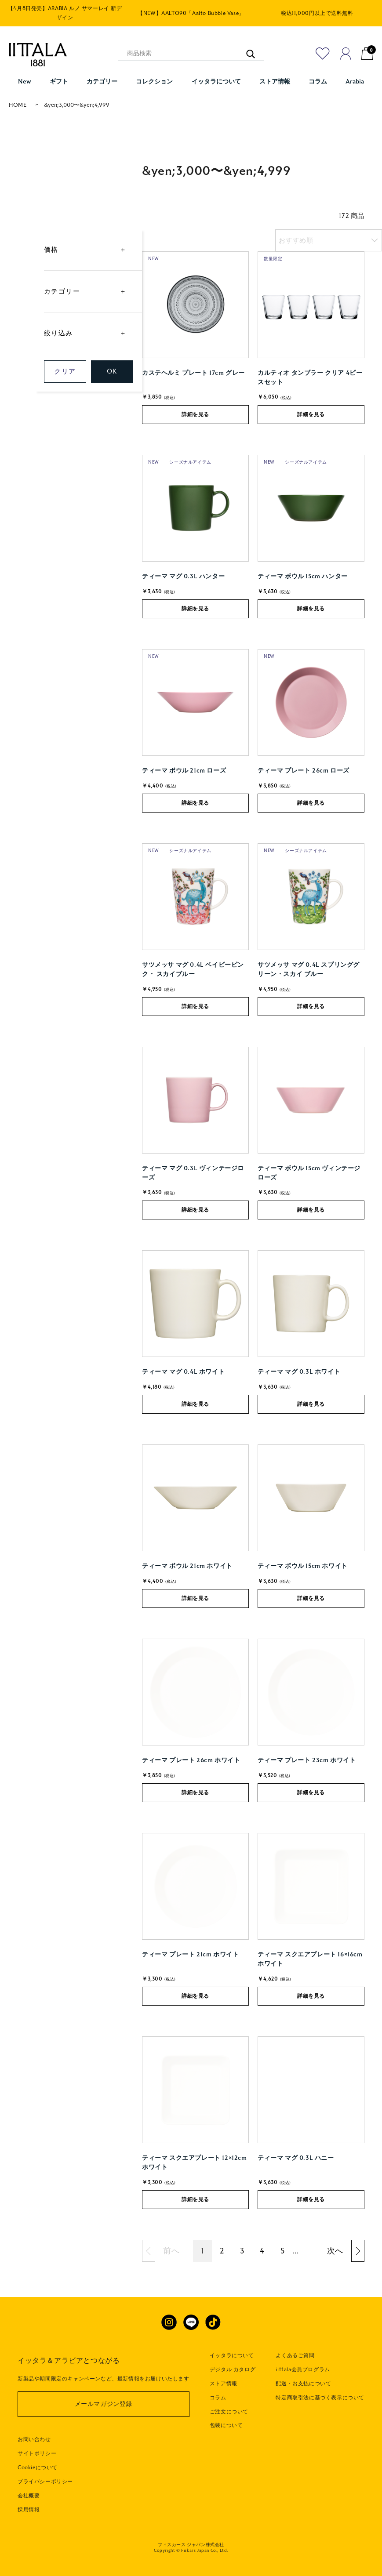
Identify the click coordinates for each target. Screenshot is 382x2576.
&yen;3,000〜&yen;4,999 (76, 105)
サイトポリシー (37, 2453)
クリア (65, 371)
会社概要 (29, 2496)
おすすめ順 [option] (296, 240)
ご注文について (229, 2412)
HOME (17, 105)
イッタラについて (232, 2355)
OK (112, 371)
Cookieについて (38, 2467)
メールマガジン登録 (103, 2404)
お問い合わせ (34, 2439)
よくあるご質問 (295, 2355)
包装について (226, 2425)
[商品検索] (191, 54)
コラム (218, 2398)
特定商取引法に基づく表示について (320, 2398)
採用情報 (29, 2510)
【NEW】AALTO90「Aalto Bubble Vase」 (191, 13)
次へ (335, 2251)
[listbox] (328, 240)
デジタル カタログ (232, 2369)
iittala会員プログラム (303, 2369)
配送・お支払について (303, 2383)
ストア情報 (223, 2383)
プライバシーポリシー (45, 2481)
